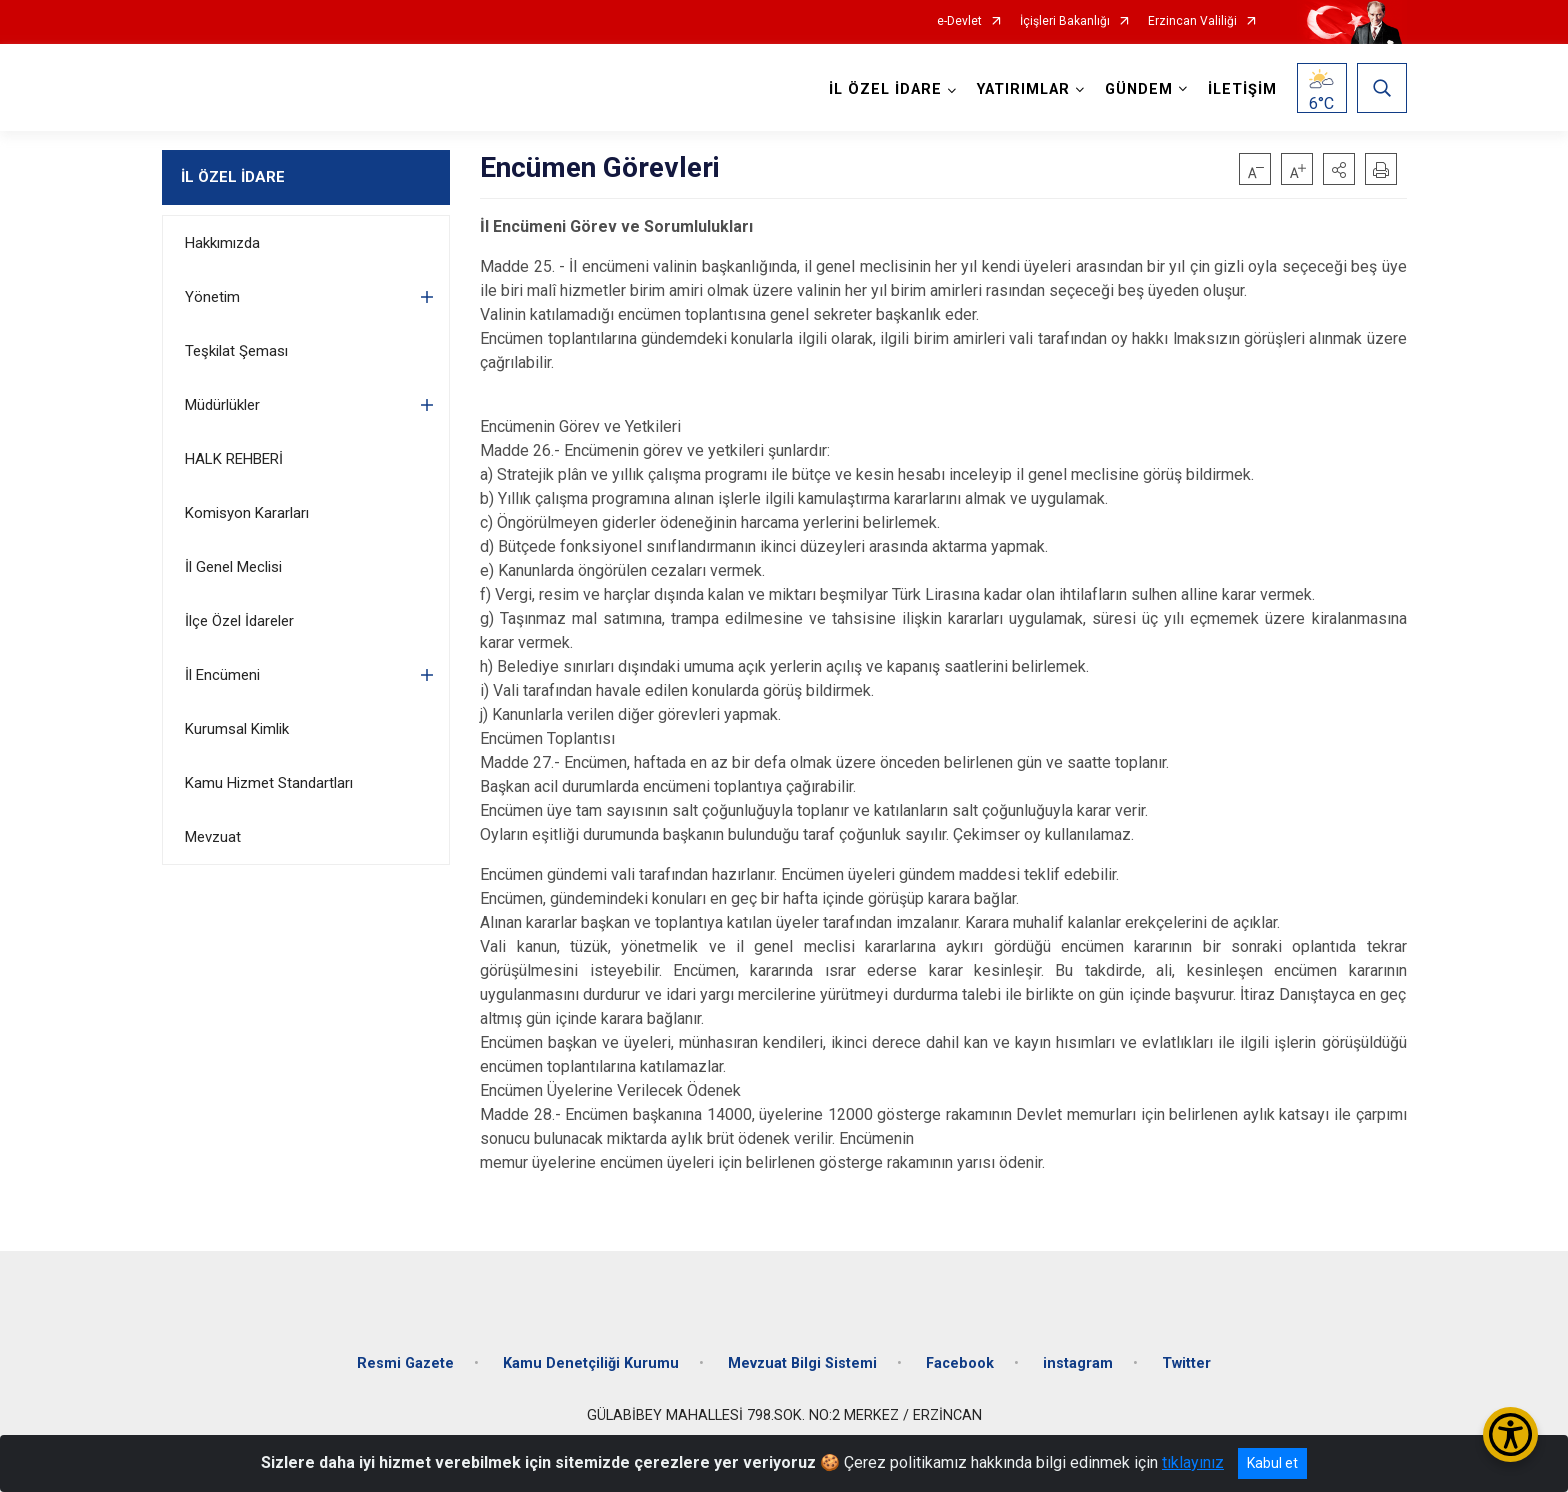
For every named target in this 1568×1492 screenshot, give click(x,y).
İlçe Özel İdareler (239, 621)
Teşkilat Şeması (236, 351)
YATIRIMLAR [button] (1023, 89)
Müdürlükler (222, 405)
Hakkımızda (222, 243)
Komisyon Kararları (247, 513)
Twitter (1186, 1363)
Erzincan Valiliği (1192, 21)
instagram (1078, 1363)
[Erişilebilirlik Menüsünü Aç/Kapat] (1510, 1434)
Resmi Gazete (405, 1363)
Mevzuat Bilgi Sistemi (802, 1363)
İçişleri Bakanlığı (1065, 21)
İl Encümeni (222, 675)
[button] (1339, 169)
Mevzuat (213, 837)
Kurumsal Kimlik (237, 729)
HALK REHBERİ (234, 459)
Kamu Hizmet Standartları (269, 783)
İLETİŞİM (1242, 89)
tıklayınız (1193, 1462)
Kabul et (1272, 1463)
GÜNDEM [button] (1139, 89)
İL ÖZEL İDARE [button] (885, 89)
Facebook (960, 1363)
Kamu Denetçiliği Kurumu (591, 1363)
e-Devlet (959, 21)
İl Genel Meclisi (233, 567)
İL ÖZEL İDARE (233, 177)
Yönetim (212, 297)
